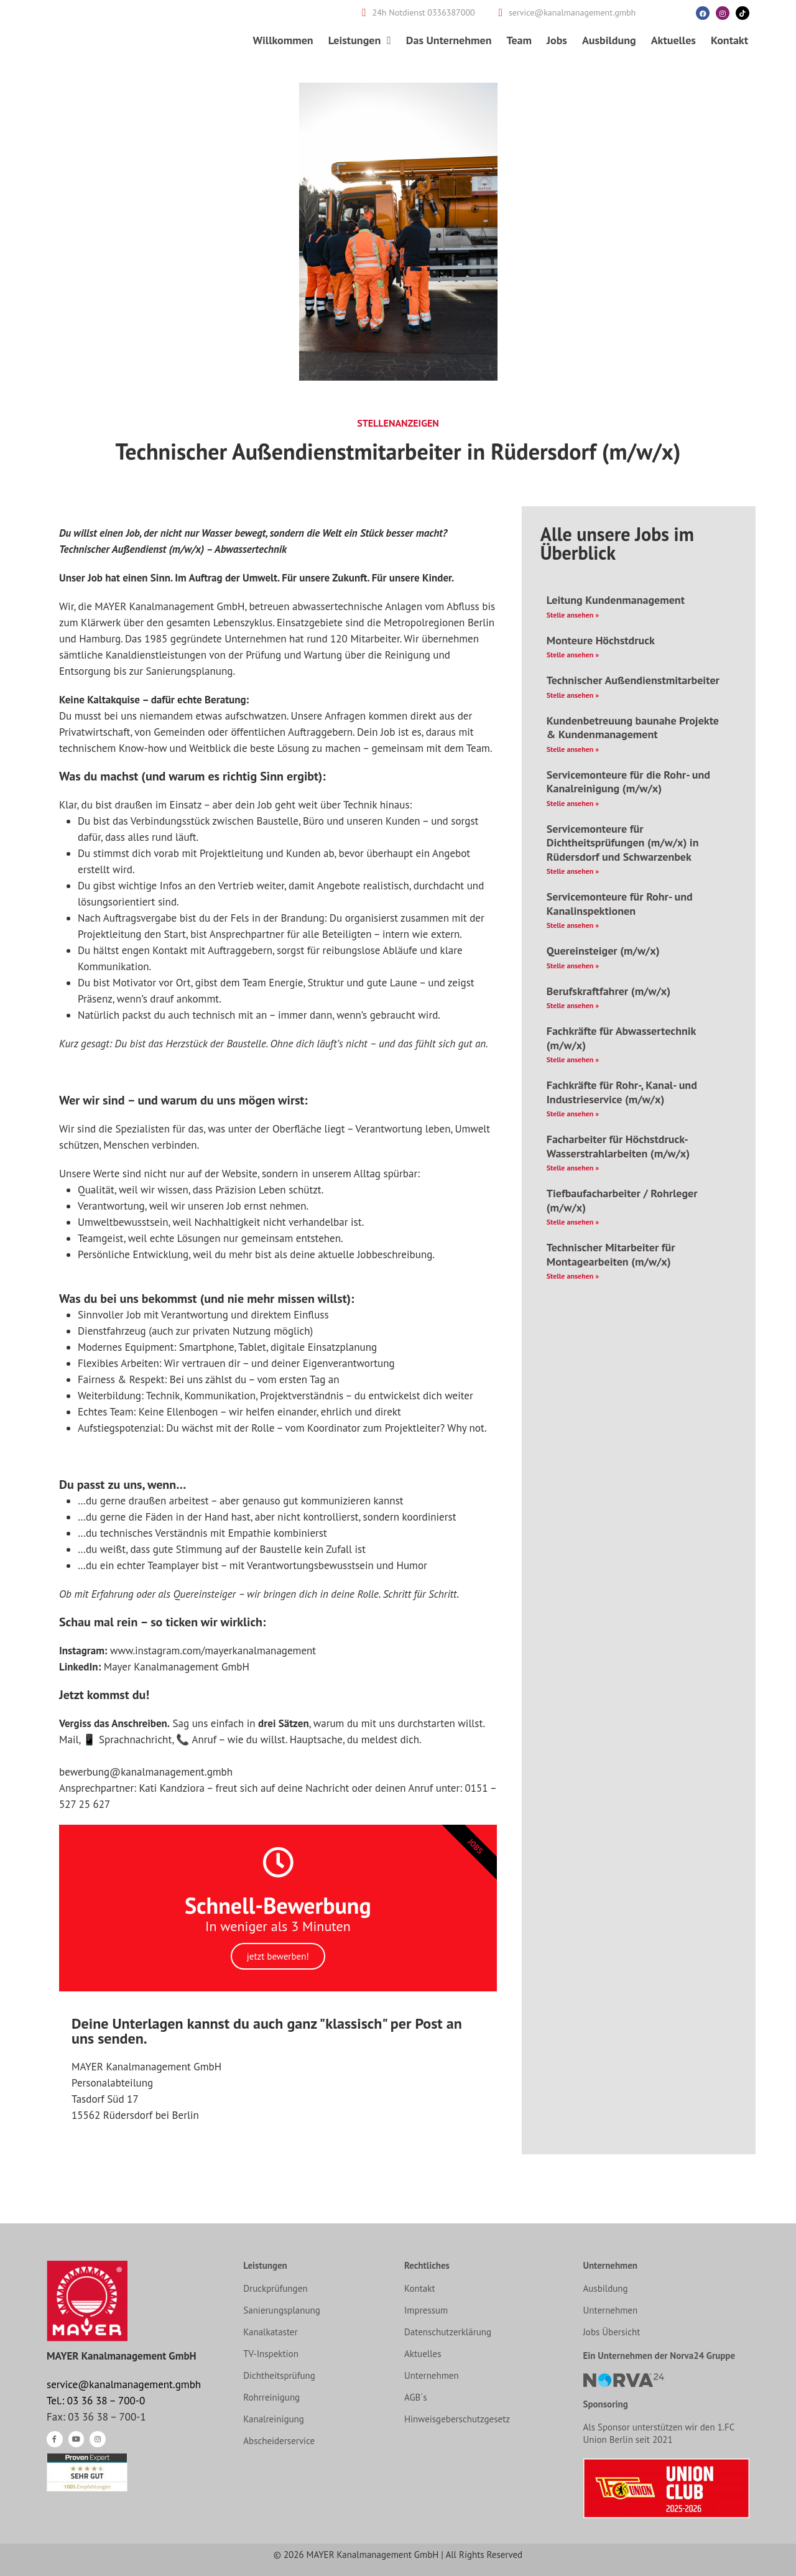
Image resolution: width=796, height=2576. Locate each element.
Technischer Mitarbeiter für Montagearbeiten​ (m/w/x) (611, 1254)
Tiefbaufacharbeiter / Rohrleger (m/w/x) (622, 1200)
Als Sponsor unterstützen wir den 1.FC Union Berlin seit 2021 (658, 2433)
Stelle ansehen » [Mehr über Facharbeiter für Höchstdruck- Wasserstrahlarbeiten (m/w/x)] (573, 1167)
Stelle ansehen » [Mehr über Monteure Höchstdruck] (573, 654)
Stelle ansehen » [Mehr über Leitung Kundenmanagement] (573, 614)
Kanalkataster (270, 2332)
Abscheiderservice (279, 2441)
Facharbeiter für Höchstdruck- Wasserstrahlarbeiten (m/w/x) (618, 1146)
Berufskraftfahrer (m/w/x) (608, 991)
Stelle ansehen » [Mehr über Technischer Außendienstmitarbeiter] (573, 695)
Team (519, 40)
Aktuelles (673, 40)
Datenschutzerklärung (447, 2332)
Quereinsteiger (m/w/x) (603, 950)
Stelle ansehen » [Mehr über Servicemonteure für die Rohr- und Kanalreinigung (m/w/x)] (573, 803)
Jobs (557, 40)
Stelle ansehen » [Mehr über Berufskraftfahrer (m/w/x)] (573, 1005)
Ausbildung (609, 40)
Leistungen (359, 40)
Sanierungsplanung (281, 2310)
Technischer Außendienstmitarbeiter (633, 680)
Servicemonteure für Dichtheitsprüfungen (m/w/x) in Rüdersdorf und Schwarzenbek (623, 843)
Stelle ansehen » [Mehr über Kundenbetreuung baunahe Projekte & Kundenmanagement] (573, 749)
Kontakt (729, 40)
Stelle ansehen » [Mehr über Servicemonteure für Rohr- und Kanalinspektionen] (573, 925)
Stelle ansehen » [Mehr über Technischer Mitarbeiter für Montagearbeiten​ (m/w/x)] (573, 1276)
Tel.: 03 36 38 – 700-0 (96, 2400)
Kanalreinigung (273, 2419)
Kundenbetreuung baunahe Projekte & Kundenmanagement (633, 727)
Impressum (426, 2310)
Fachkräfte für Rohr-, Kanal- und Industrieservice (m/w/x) (622, 1092)
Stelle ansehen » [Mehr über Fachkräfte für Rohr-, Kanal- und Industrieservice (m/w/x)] (573, 1113)
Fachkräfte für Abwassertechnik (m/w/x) (621, 1038)
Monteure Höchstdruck (601, 640)
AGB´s (415, 2397)
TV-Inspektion (270, 2354)
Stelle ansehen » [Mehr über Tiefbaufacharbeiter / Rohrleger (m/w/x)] (573, 1221)
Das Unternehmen (449, 40)
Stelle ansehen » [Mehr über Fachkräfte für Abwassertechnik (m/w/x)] (573, 1059)
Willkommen (282, 40)
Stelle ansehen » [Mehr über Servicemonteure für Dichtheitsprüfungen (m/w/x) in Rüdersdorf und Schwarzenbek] (573, 871)
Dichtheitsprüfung (279, 2375)
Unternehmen (431, 2375)
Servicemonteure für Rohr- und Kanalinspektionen (620, 903)
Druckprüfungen (275, 2288)
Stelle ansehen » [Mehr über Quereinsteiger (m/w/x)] (573, 965)
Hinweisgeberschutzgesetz (457, 2419)
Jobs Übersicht (612, 2332)
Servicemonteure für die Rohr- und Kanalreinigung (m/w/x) (628, 781)
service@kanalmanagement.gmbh (124, 2384)
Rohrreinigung (271, 2397)
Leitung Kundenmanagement (616, 600)
